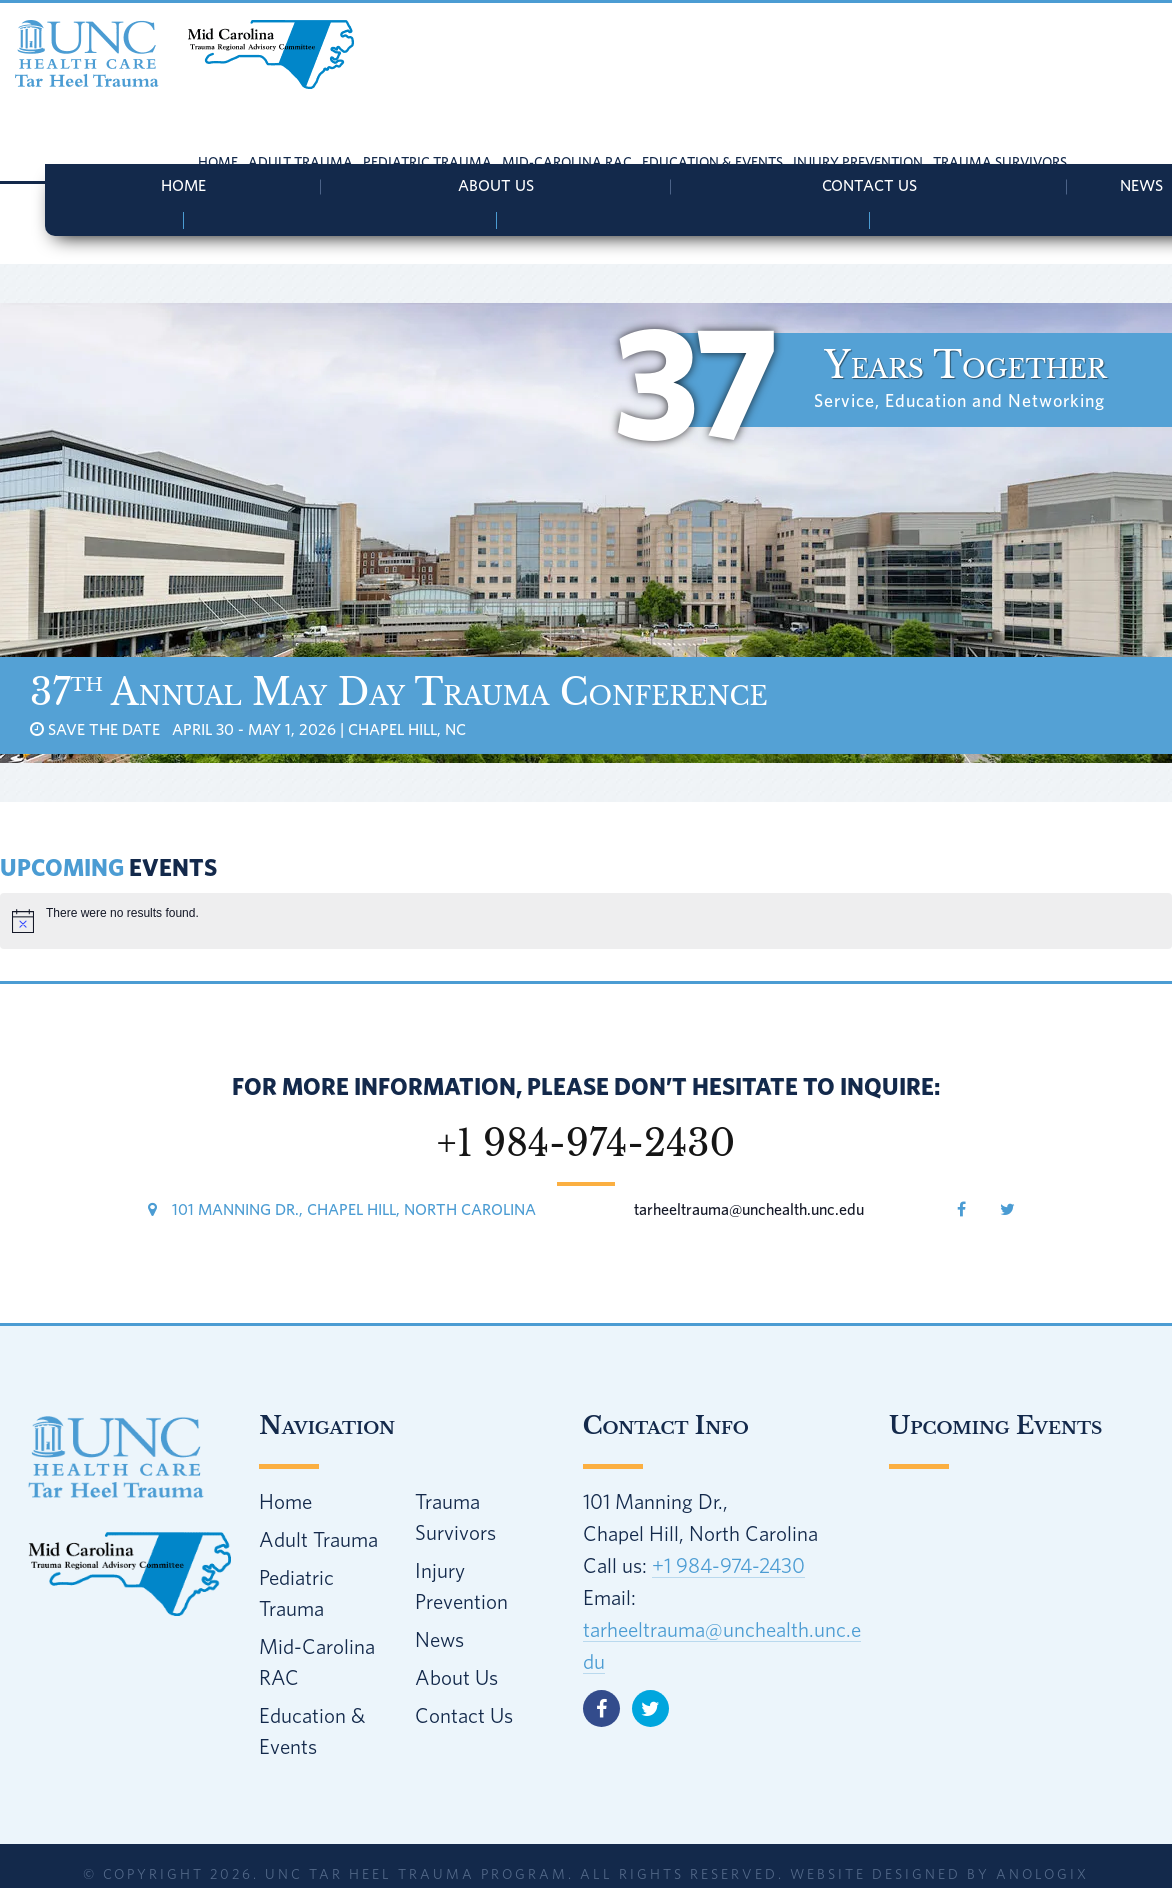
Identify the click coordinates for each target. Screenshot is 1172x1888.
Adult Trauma (318, 1539)
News (439, 1639)
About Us (496, 185)
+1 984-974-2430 (728, 1565)
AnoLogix (1042, 1874)
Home (183, 185)
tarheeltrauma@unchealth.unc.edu (749, 1209)
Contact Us (869, 185)
